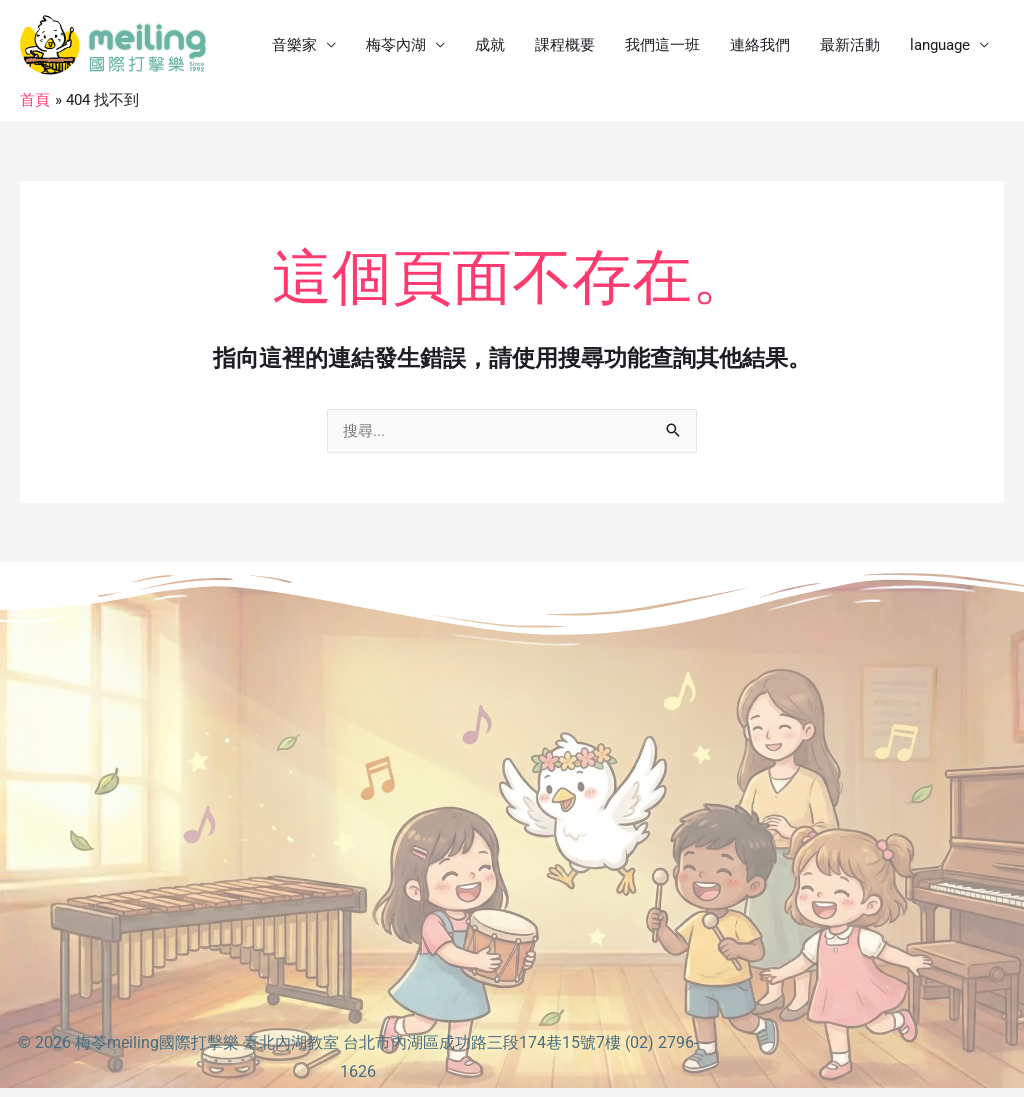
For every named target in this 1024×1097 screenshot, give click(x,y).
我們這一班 (662, 45)
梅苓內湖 (396, 45)
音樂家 (294, 45)
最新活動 (850, 45)
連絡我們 (760, 45)
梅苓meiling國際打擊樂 (157, 1042)
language (940, 45)
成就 (490, 45)
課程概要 (565, 45)
